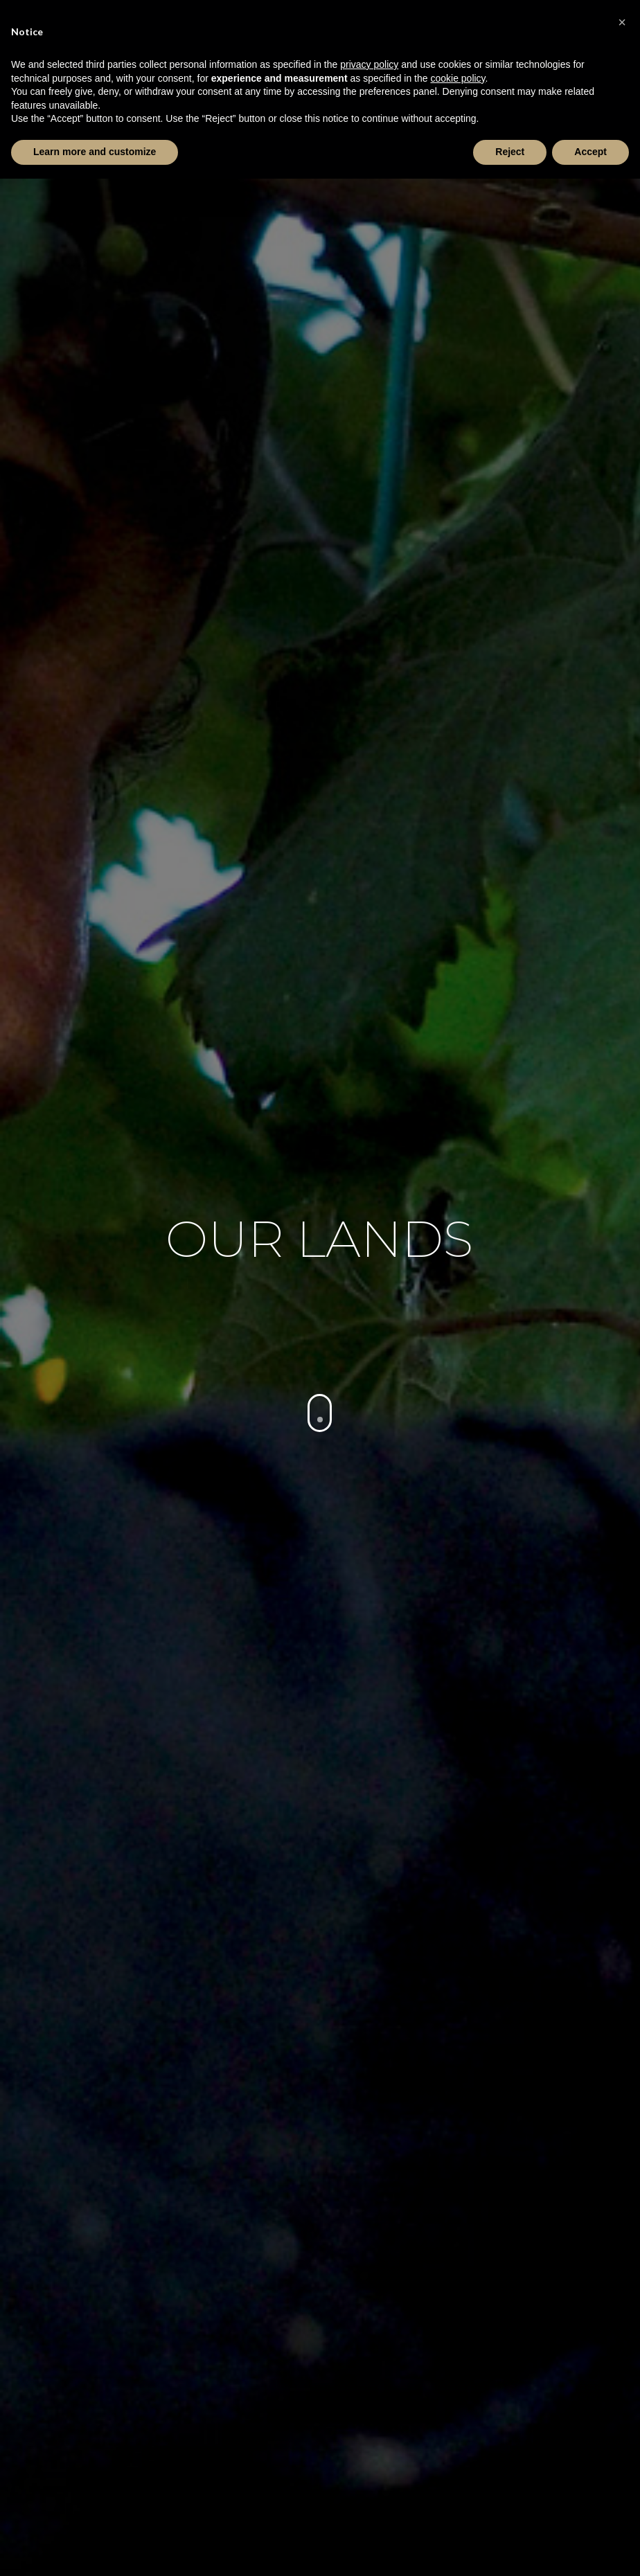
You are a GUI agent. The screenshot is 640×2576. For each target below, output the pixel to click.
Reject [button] (509, 151)
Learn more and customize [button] (94, 151)
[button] (622, 22)
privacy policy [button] (369, 64)
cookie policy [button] (457, 78)
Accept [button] (590, 151)
